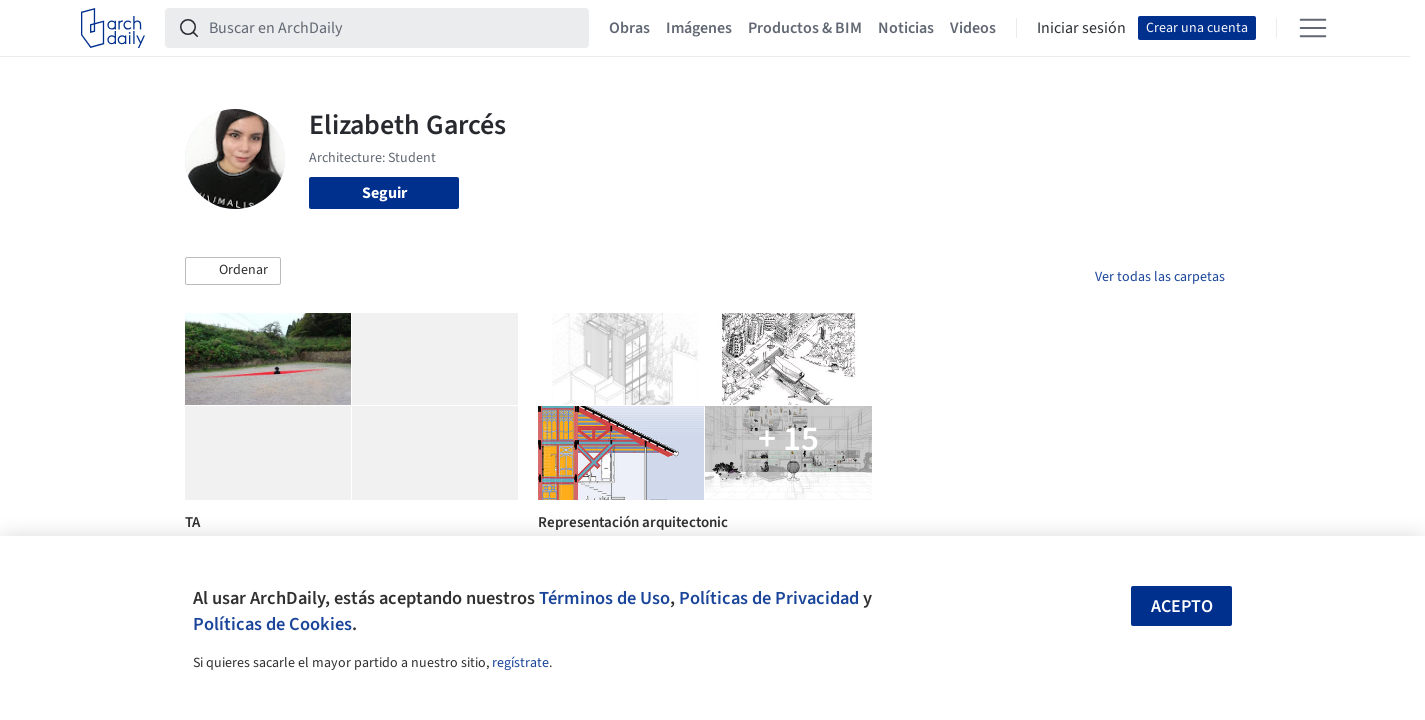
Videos (973, 28)
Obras (629, 28)
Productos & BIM (805, 28)
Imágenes (699, 28)
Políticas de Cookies (272, 624)
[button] (233, 271)
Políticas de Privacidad (769, 598)
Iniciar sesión (1081, 28)
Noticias (906, 28)
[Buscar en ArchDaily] (393, 28)
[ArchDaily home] (113, 28)
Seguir (384, 193)
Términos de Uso (604, 598)
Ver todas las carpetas (1160, 277)
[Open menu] (1313, 28)
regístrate (520, 663)
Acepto (1182, 606)
